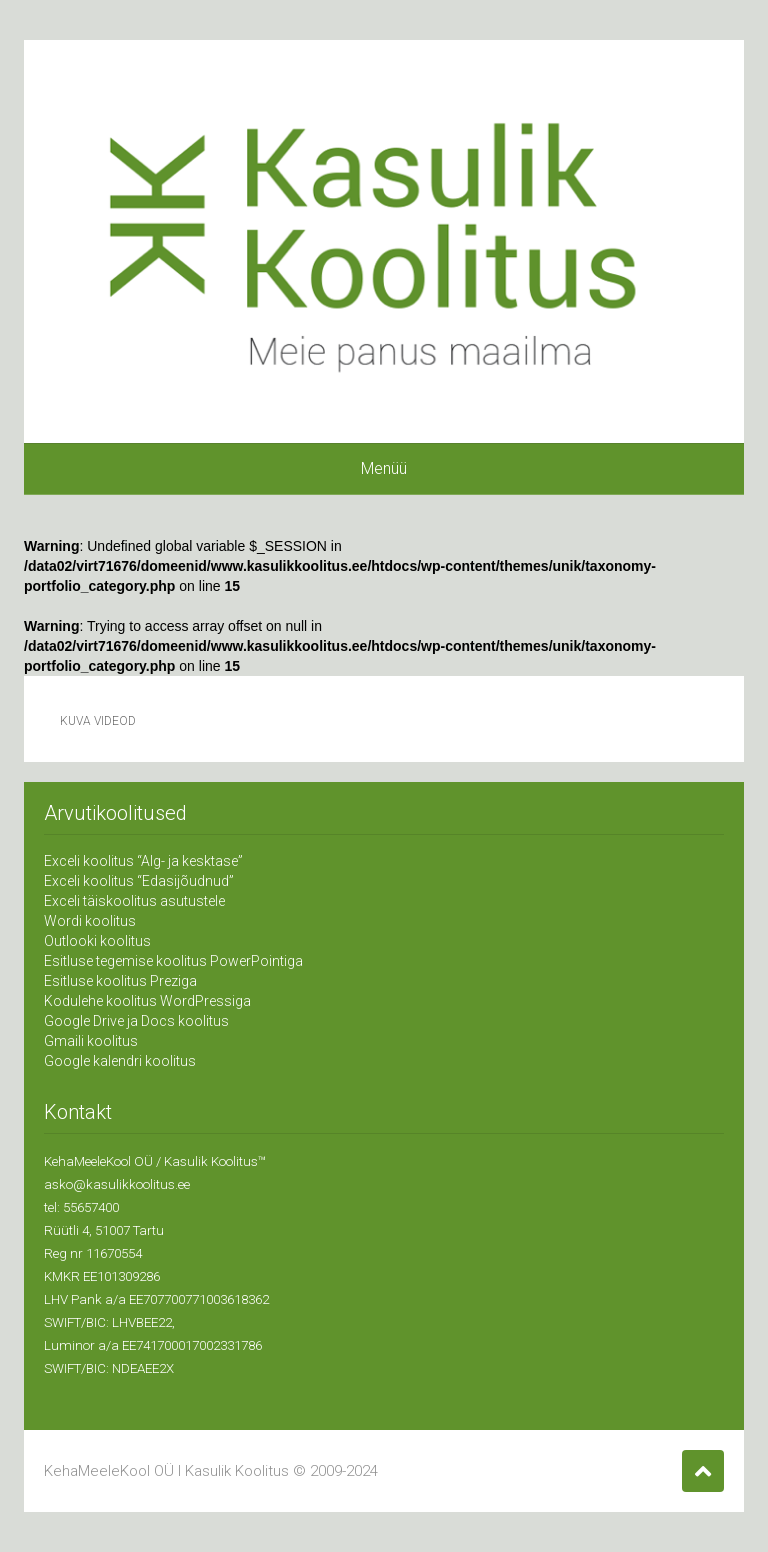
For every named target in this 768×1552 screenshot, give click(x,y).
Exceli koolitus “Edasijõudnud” (139, 881)
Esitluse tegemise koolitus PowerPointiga (173, 961)
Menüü (384, 468)
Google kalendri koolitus (120, 1061)
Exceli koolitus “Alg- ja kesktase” (143, 861)
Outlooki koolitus (97, 941)
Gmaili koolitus (91, 1041)
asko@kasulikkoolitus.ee (117, 1184)
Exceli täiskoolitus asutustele (134, 901)
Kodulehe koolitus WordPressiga (147, 1001)
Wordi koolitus (90, 921)
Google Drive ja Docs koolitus (136, 1021)
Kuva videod (98, 721)
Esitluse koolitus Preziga (120, 981)
